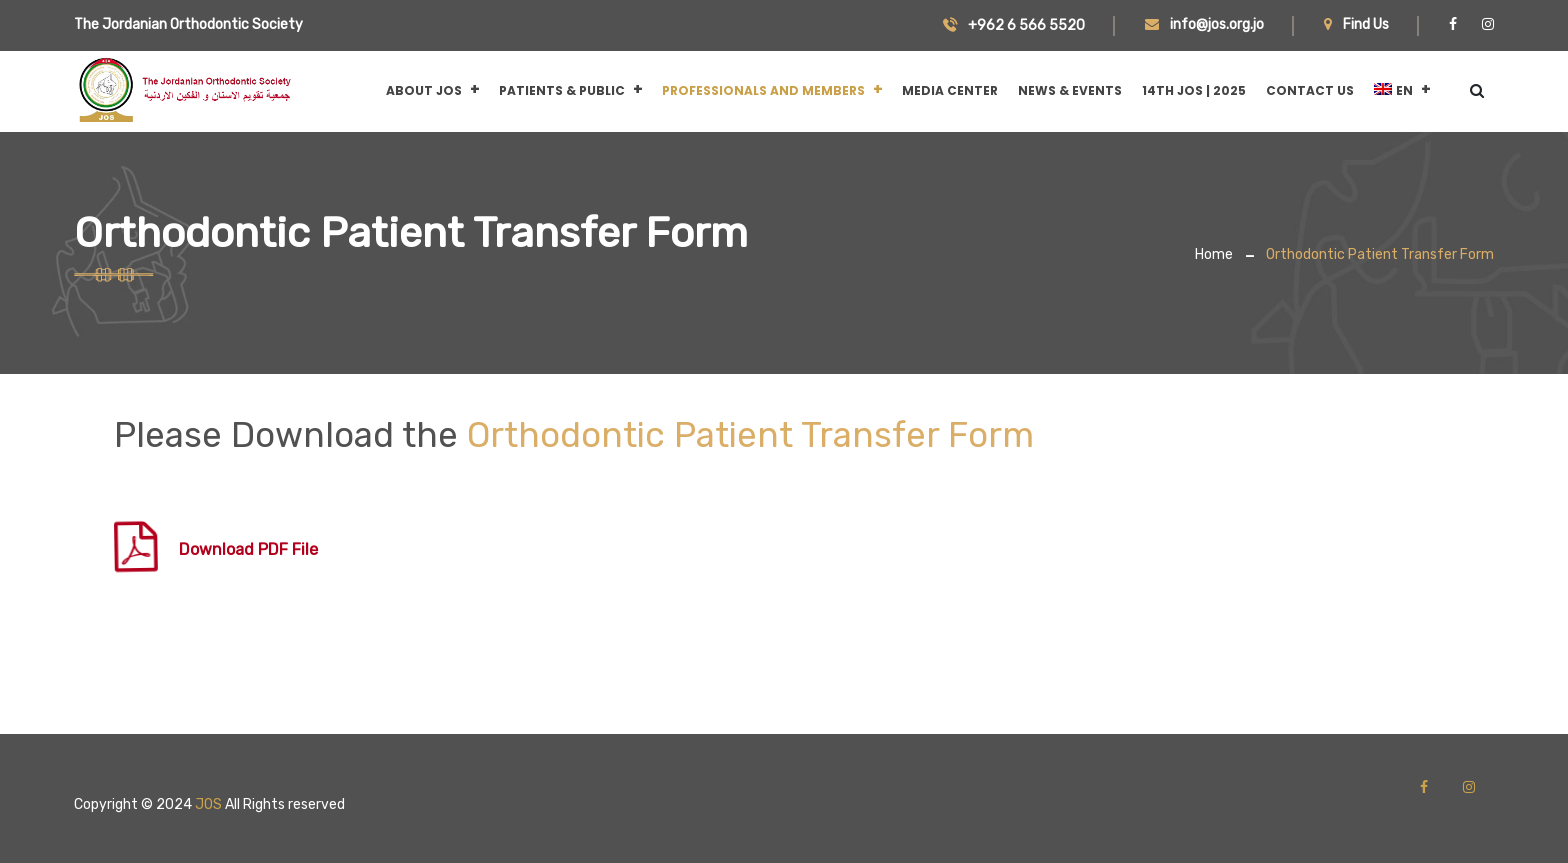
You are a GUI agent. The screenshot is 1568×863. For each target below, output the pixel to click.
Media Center (950, 90)
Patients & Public (562, 90)
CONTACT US (1310, 90)
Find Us (1356, 24)
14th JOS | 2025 (1194, 90)
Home (1214, 254)
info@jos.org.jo (1204, 24)
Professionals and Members (763, 90)
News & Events (1070, 90)
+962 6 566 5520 (1014, 25)
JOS (208, 804)
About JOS (424, 90)
